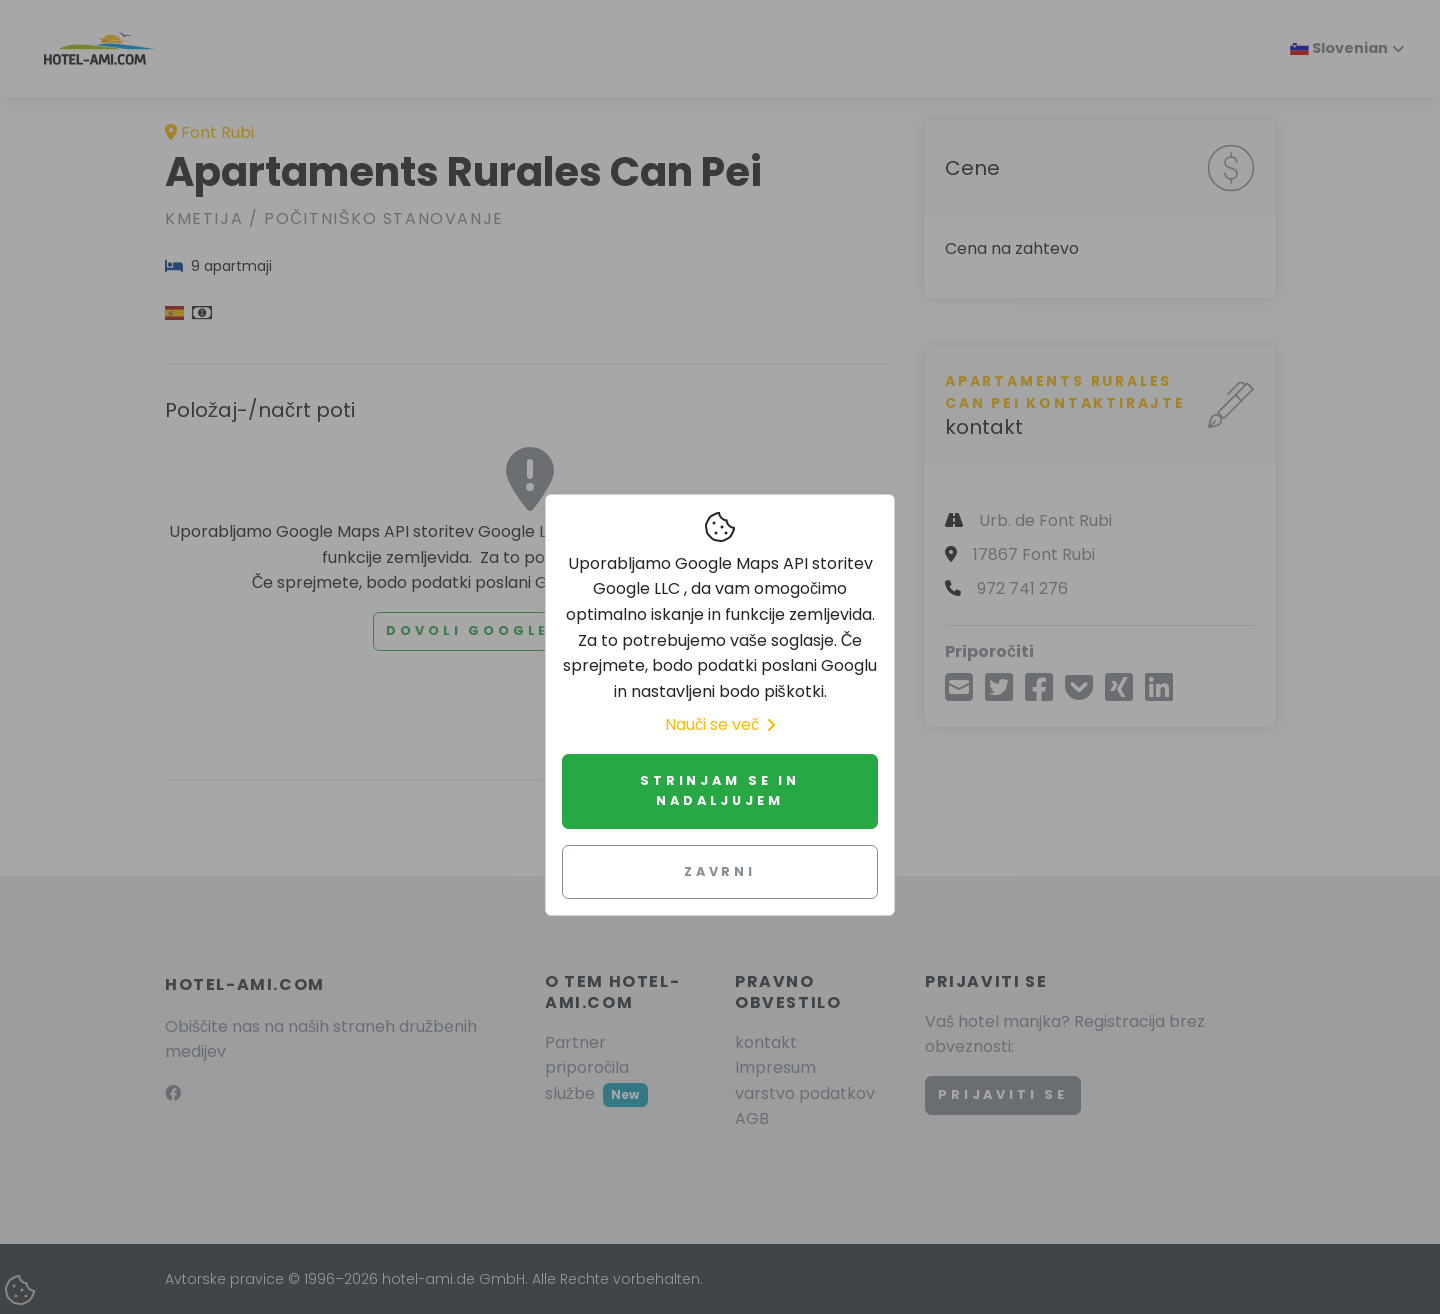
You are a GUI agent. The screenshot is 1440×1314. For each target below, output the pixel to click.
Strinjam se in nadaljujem (720, 790)
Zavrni (720, 871)
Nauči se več (720, 724)
